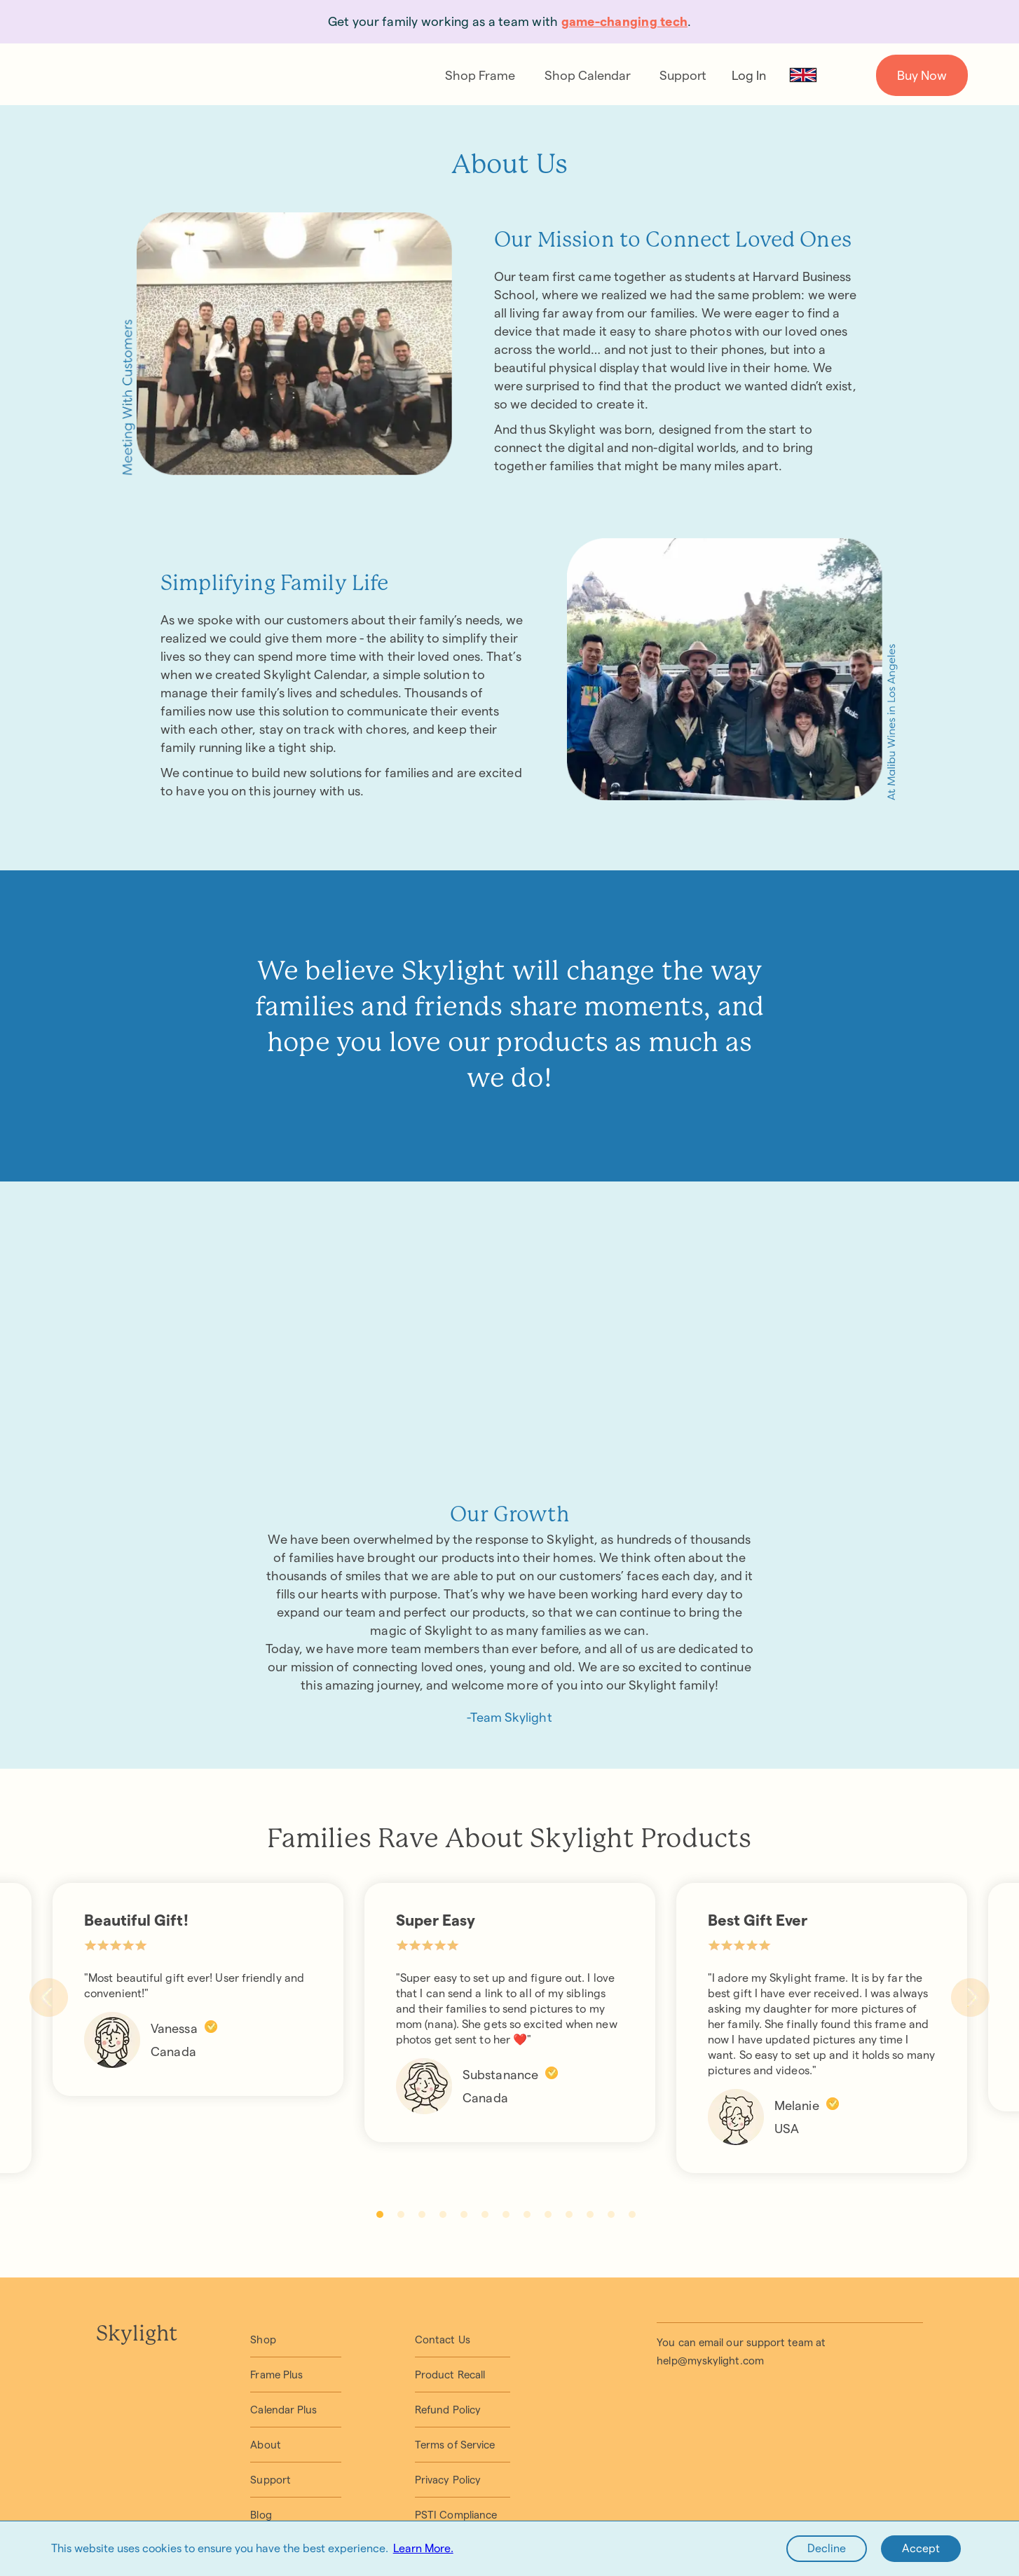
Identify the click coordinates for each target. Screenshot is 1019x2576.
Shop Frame (480, 75)
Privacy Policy (448, 2480)
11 (590, 2214)
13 (632, 2214)
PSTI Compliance (456, 2515)
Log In (749, 75)
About (265, 2445)
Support (682, 75)
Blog (260, 2515)
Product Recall (450, 2374)
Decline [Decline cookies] (826, 2548)
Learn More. (423, 2548)
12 (611, 2214)
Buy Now (922, 75)
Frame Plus (276, 2374)
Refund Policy (448, 2410)
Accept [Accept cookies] (921, 2548)
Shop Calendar (588, 75)
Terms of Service (455, 2445)
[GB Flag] (803, 75)
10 (569, 2214)
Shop (262, 2339)
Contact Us (442, 2339)
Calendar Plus (283, 2410)
